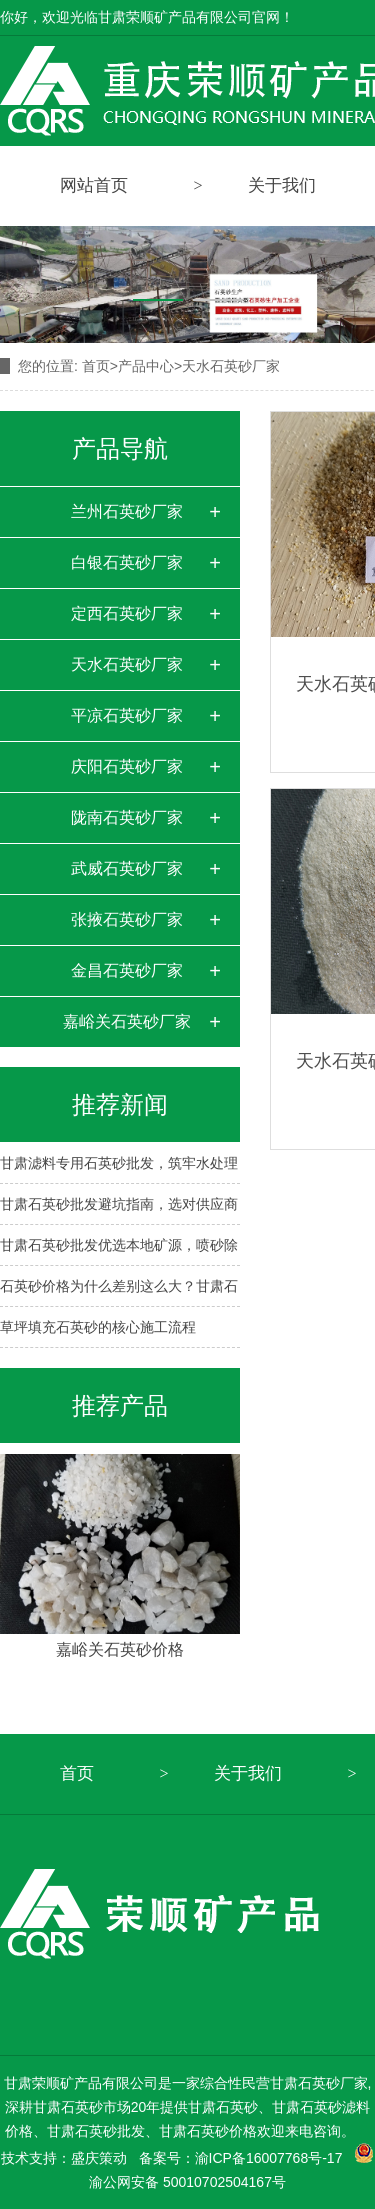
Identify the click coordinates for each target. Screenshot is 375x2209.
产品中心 (146, 366)
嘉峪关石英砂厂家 (127, 1021)
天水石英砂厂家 (231, 366)
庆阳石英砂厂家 (127, 766)
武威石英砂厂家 (127, 868)
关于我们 (248, 1773)
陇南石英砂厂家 (127, 817)
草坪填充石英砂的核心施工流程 (98, 1327)
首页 (100, 366)
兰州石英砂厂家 (127, 511)
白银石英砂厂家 (127, 562)
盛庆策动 (99, 2158)
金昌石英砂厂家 (127, 970)
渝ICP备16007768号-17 (269, 2158)
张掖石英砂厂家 (127, 919)
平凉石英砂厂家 (127, 715)
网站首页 (94, 185)
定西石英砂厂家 (127, 613)
